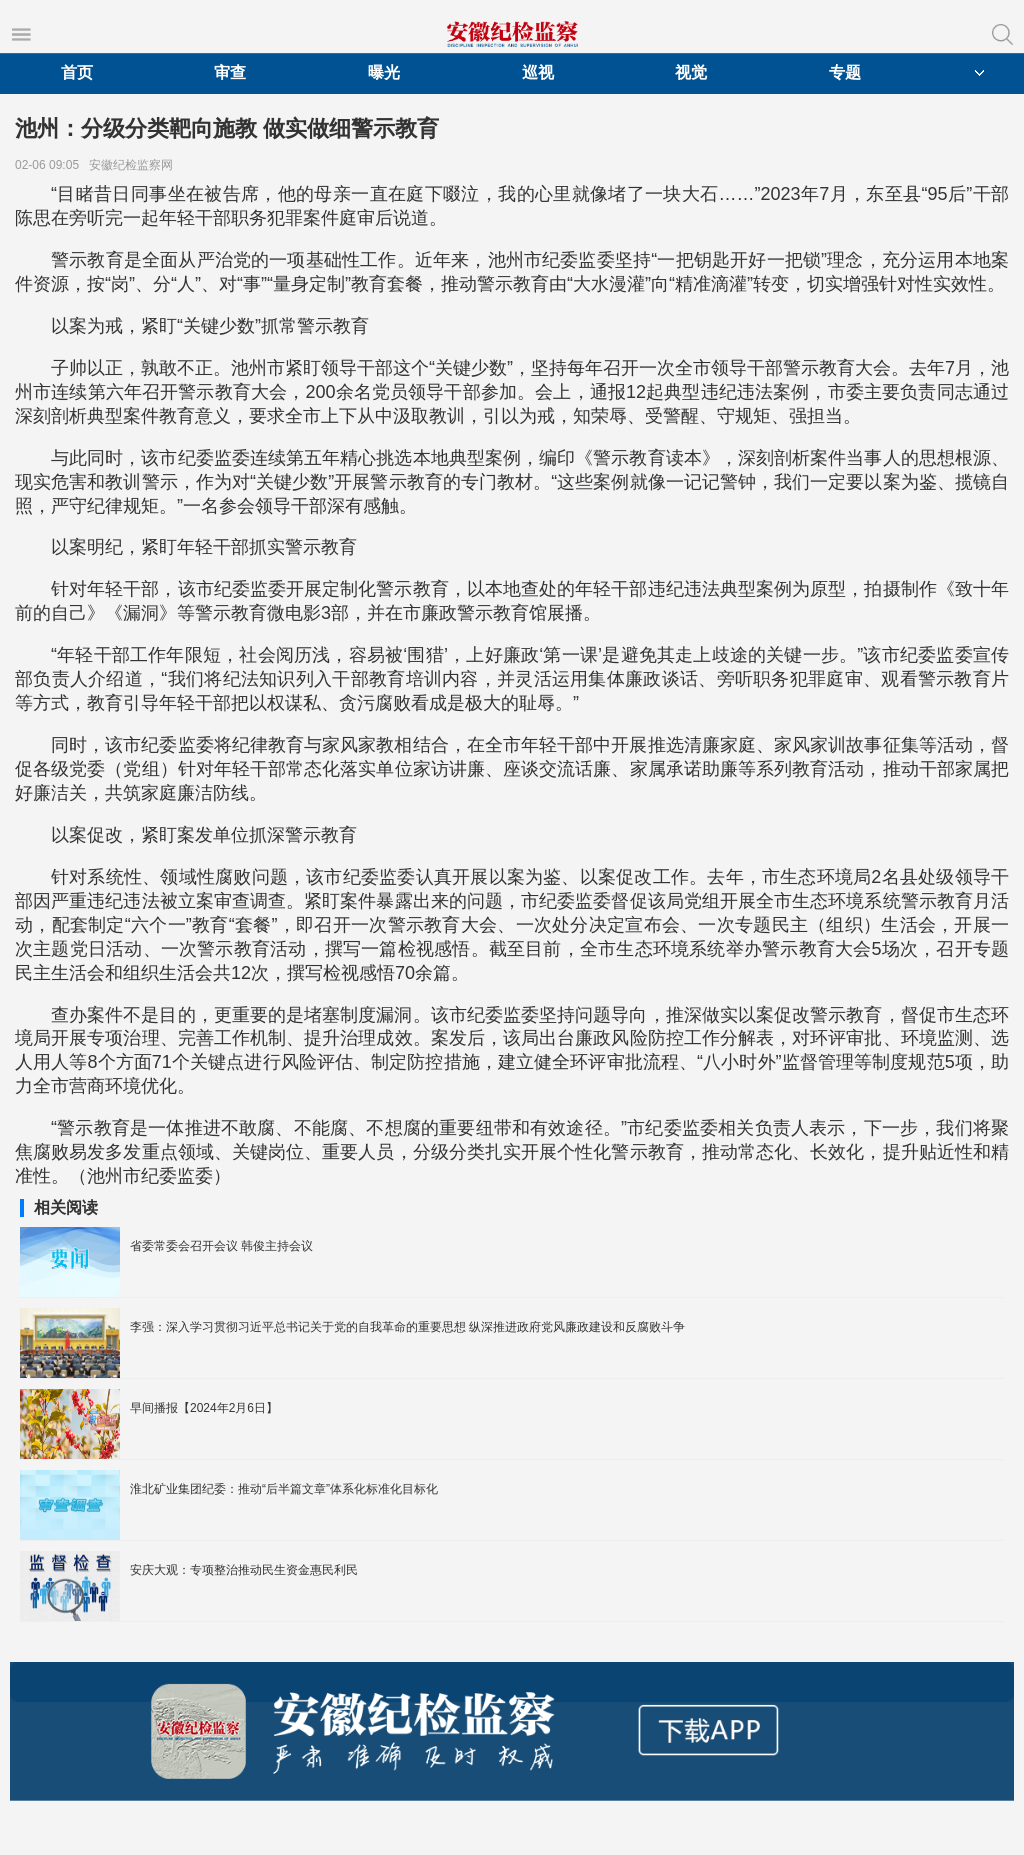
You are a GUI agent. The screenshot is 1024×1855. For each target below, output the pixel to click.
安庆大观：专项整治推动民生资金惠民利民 (244, 1570)
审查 (230, 72)
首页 (77, 72)
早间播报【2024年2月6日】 (204, 1408)
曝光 (384, 72)
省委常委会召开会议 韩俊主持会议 (221, 1246)
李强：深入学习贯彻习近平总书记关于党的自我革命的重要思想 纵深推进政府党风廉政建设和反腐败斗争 (407, 1327)
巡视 (538, 72)
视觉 (691, 72)
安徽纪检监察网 (134, 165)
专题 (845, 72)
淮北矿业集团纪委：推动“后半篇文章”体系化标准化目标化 (284, 1489)
